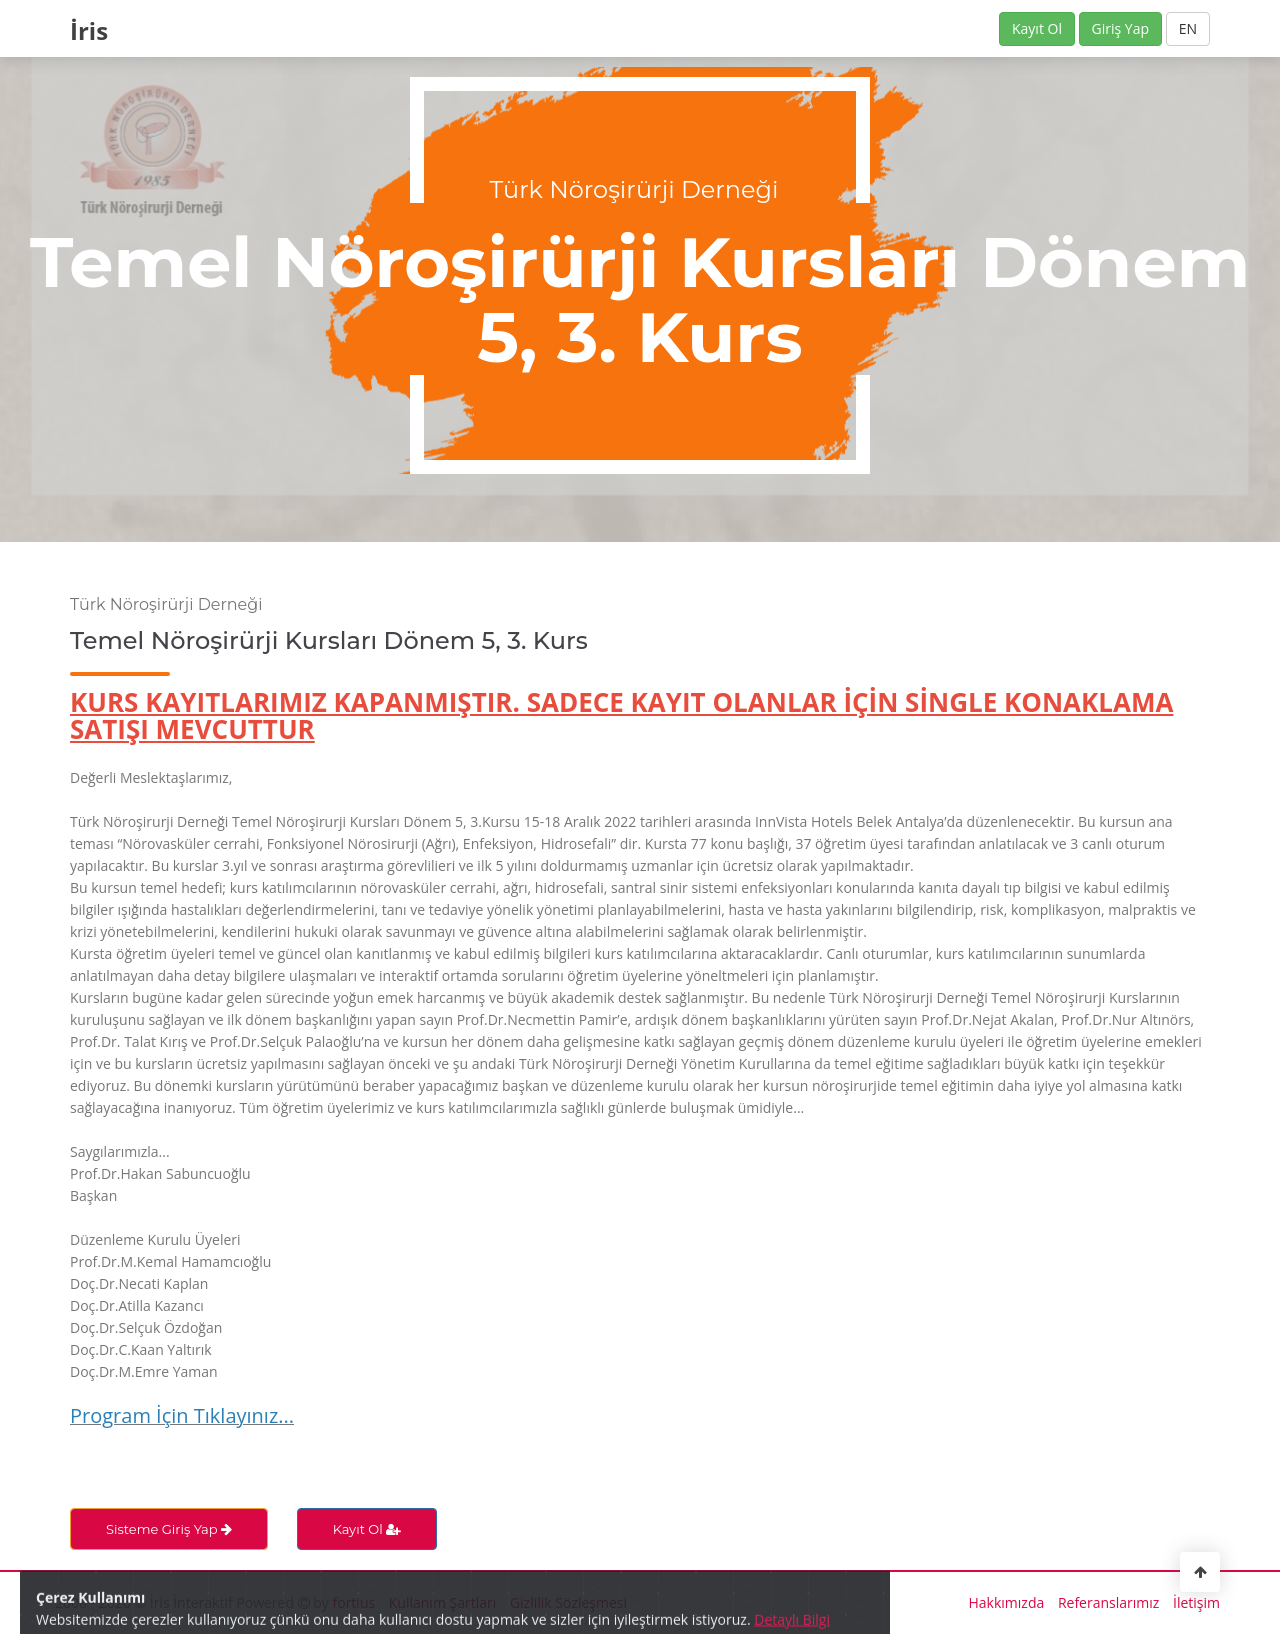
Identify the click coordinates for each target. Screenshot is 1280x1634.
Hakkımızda (1007, 1602)
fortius (354, 1602)
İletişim (1196, 1602)
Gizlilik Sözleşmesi (568, 1602)
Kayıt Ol (1037, 28)
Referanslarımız (1108, 1602)
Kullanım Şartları (442, 1602)
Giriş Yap (1120, 28)
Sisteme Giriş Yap (169, 1529)
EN (1188, 28)
